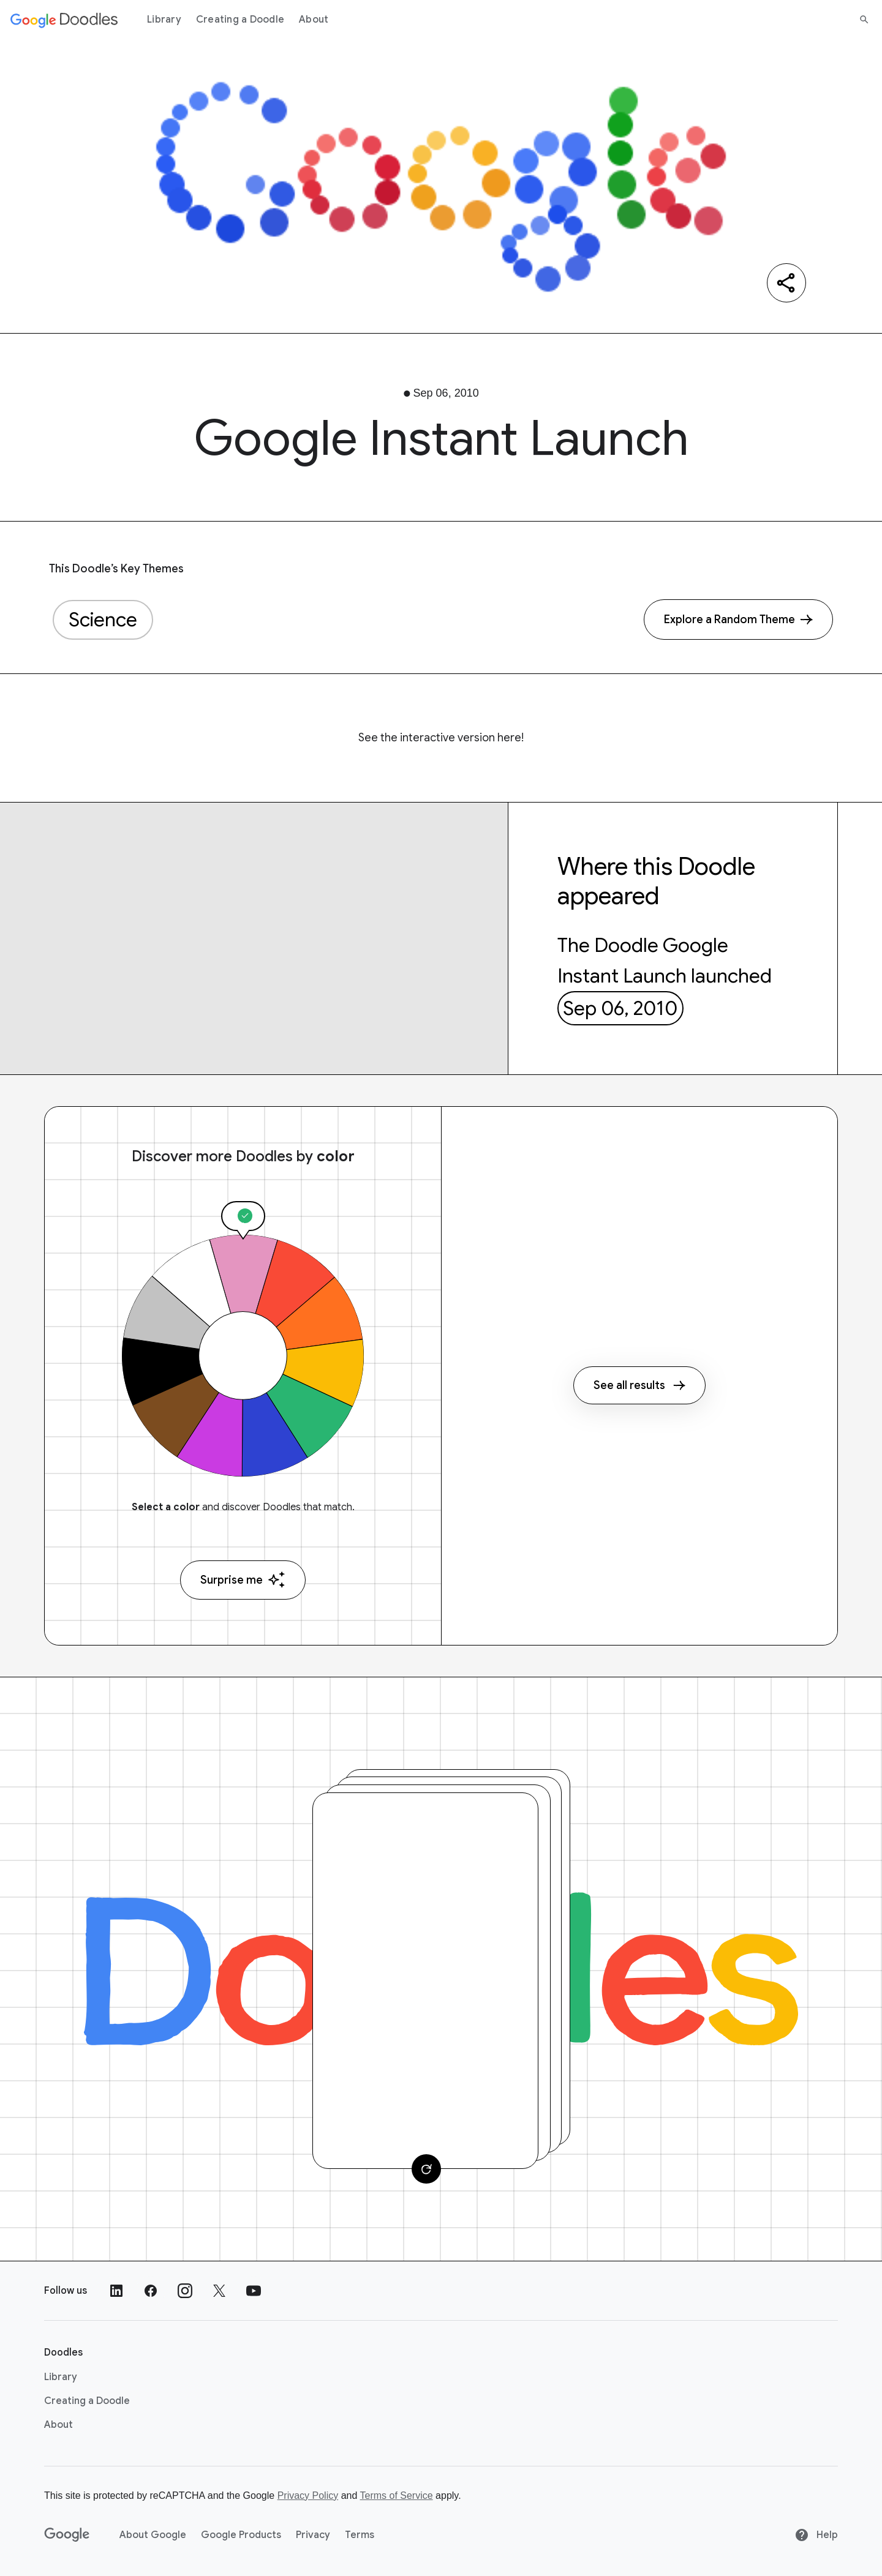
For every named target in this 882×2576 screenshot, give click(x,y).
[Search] (864, 19)
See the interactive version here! (441, 737)
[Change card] (426, 2169)
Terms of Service (396, 2495)
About (313, 19)
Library (164, 19)
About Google (152, 2535)
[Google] (67, 2535)
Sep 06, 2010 (620, 1008)
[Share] (786, 282)
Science (103, 619)
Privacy (313, 2535)
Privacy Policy (308, 2495)
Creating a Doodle (240, 19)
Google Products (241, 2535)
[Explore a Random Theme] (738, 619)
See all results (639, 1385)
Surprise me (242, 1580)
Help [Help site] (816, 2535)
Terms (359, 2535)
